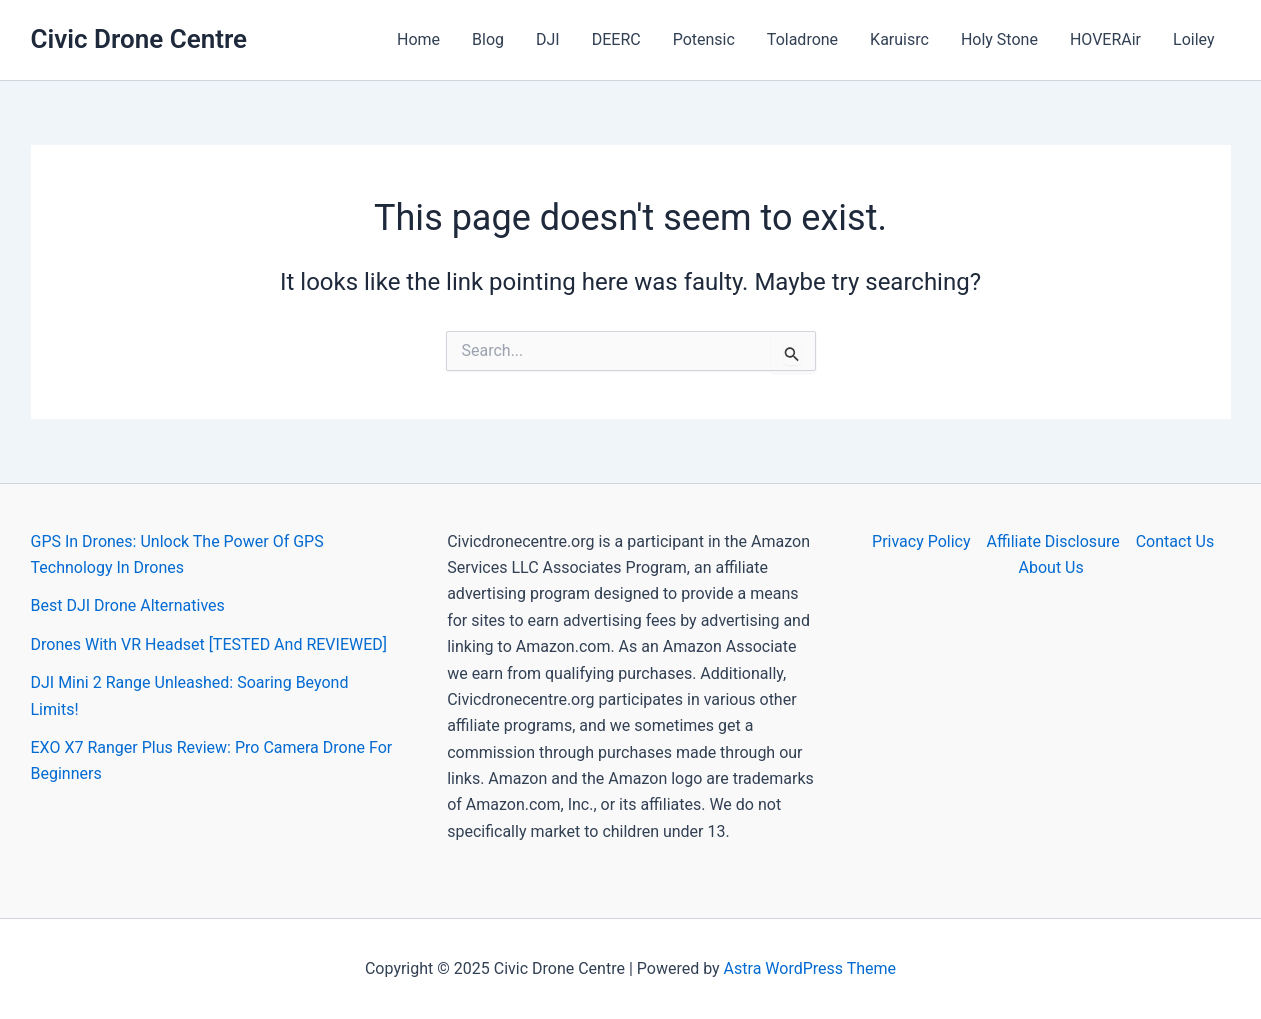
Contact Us (1175, 541)
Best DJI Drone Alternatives (128, 605)
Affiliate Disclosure (1053, 541)
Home (418, 39)
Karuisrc (899, 39)
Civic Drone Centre (139, 39)
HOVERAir (1105, 39)
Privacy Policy (921, 541)
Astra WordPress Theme (810, 968)
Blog (488, 39)
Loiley (1193, 39)
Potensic (704, 39)
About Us (1051, 567)
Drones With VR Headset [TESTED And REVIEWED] (209, 644)
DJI (548, 39)
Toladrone (802, 39)
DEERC (616, 39)
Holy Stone (999, 39)
